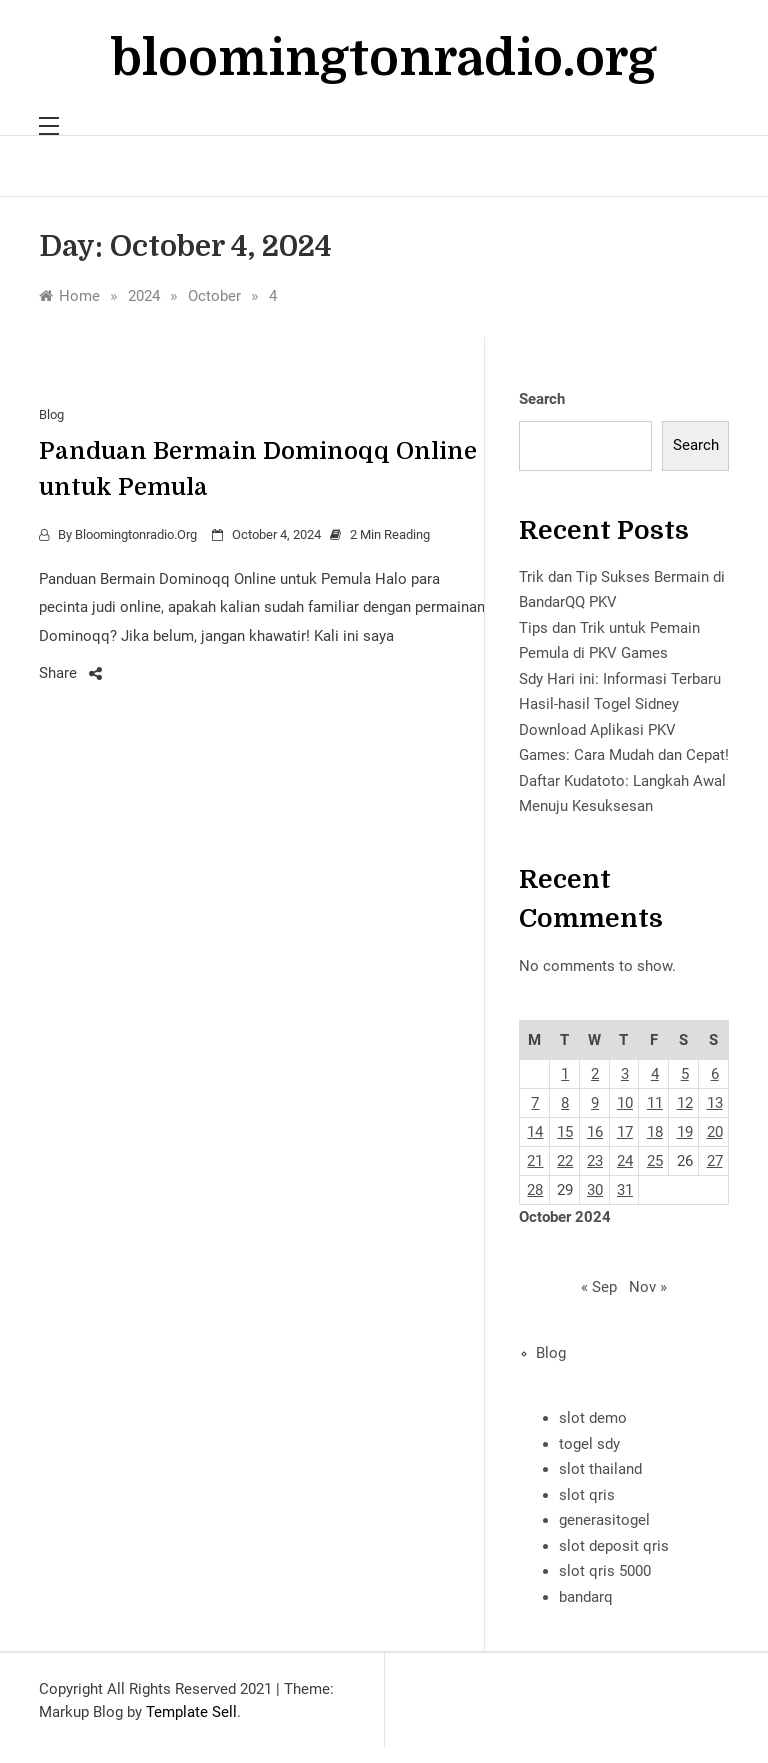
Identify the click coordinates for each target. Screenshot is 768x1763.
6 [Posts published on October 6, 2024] (715, 1074)
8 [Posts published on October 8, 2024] (565, 1103)
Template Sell (191, 1712)
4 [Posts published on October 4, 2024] (655, 1074)
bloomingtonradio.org (384, 58)
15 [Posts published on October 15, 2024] (565, 1132)
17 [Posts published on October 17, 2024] (625, 1132)
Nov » (648, 1287)
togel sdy (589, 1444)
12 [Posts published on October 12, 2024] (685, 1103)
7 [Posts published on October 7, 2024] (535, 1103)
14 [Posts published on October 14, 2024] (535, 1132)
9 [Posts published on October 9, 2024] (595, 1103)
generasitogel (604, 1520)
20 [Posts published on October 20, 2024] (715, 1132)
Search (542, 399)
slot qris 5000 (605, 1571)
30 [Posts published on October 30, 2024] (595, 1190)
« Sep (599, 1287)
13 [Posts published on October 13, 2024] (715, 1103)
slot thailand (600, 1469)
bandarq (586, 1597)
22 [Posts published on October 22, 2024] (565, 1161)
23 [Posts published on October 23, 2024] (595, 1161)
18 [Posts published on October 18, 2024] (655, 1132)
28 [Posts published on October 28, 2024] (535, 1190)
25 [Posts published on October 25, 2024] (655, 1161)
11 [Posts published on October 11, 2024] (655, 1103)
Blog (51, 414)
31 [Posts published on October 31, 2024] (625, 1190)
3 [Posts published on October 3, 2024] (625, 1074)
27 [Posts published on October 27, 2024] (715, 1161)
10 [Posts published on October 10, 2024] (625, 1103)
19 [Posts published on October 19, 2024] (685, 1132)
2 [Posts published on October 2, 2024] (595, 1074)
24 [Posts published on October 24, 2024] (625, 1161)
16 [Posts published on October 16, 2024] (595, 1132)
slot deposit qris (614, 1546)
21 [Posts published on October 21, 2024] (535, 1161)
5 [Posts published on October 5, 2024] (685, 1074)
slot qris (587, 1495)
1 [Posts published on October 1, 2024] (565, 1074)
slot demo (593, 1418)
